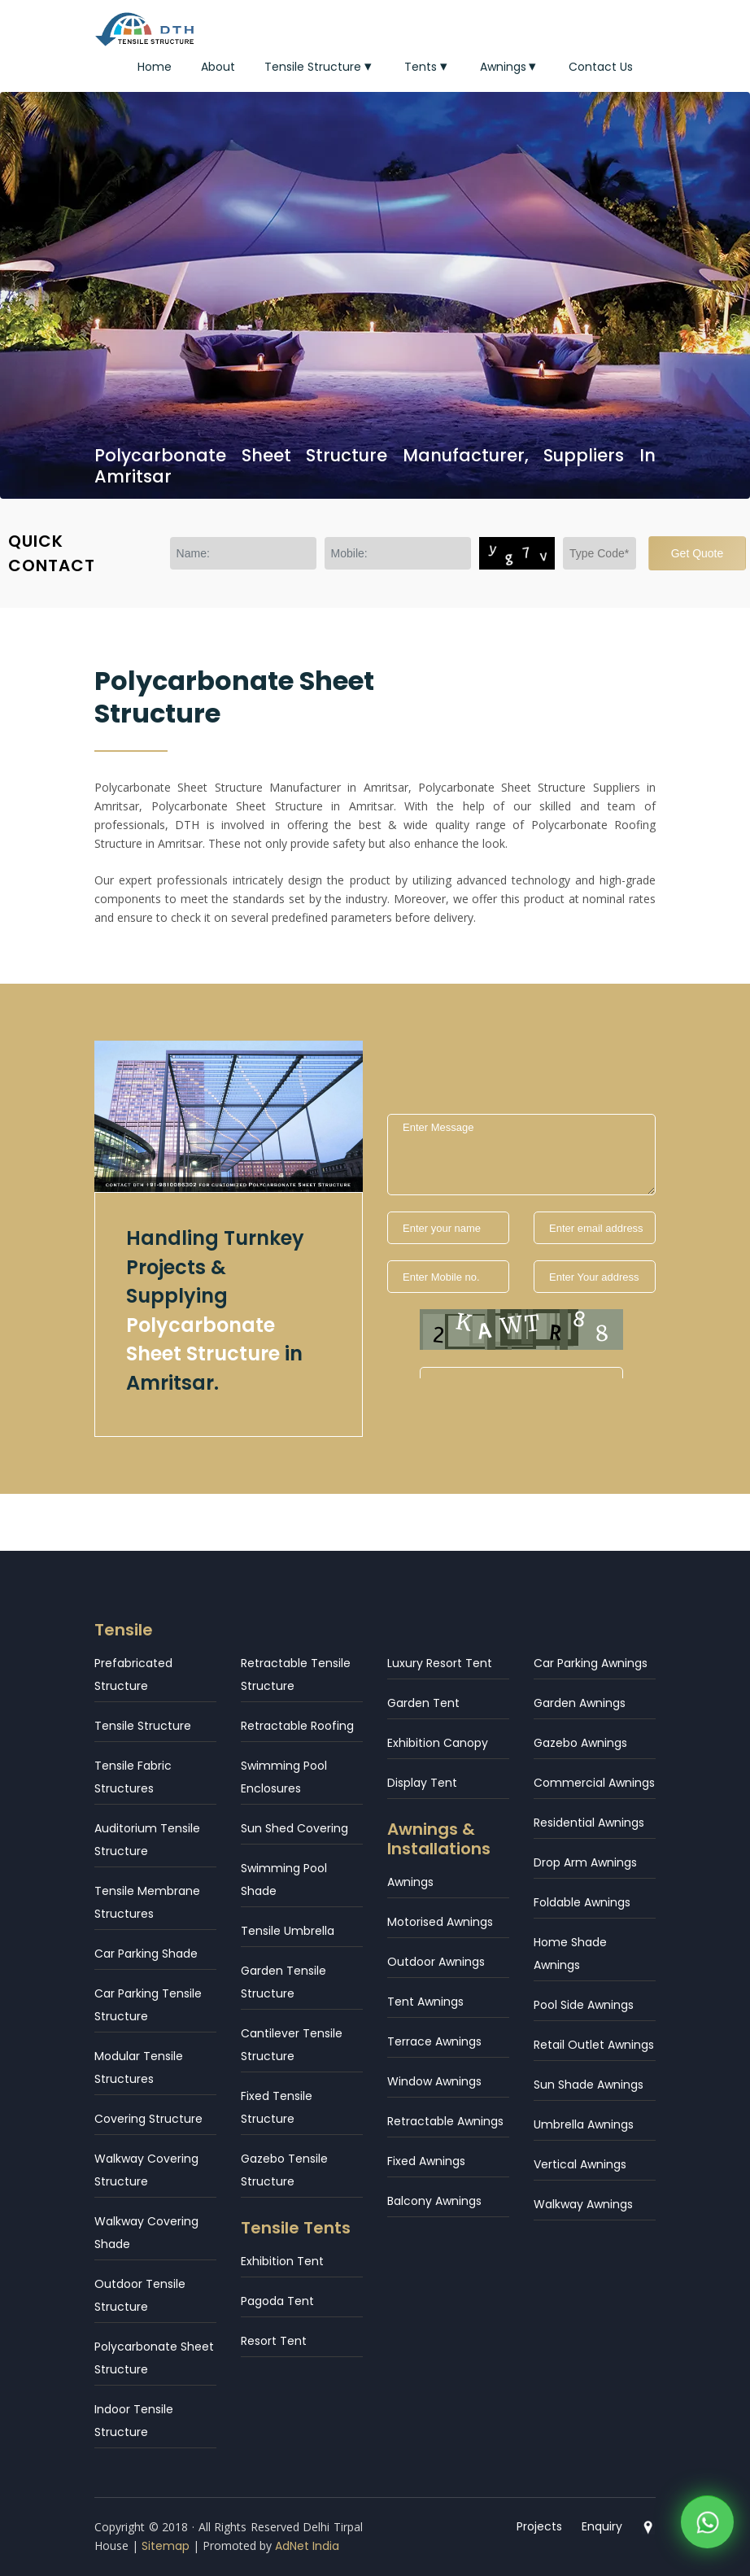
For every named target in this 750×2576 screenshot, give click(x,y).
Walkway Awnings (583, 2204)
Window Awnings (434, 2081)
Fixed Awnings (426, 2161)
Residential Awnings (589, 1822)
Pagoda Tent (277, 2301)
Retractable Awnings (445, 2121)
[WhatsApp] (707, 2525)
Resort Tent (274, 2341)
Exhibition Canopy (437, 1743)
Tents (427, 67)
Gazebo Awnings (580, 1743)
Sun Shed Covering (294, 1828)
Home (154, 67)
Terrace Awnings (434, 2041)
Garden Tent (423, 1703)
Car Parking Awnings (591, 1663)
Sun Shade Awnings (588, 2084)
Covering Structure (148, 2119)
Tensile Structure (319, 67)
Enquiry (602, 2526)
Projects (539, 2526)
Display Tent (422, 1783)
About (218, 67)
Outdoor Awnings (436, 1962)
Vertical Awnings (580, 2164)
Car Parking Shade (146, 1953)
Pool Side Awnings (584, 2005)
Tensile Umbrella (287, 1931)
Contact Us (601, 67)
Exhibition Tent (282, 2261)
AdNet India (307, 2546)
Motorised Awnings (440, 1922)
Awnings (510, 67)
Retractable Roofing (297, 1726)
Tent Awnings (425, 2001)
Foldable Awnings (582, 1902)
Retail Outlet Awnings (594, 2045)
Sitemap (166, 2546)
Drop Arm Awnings (585, 1862)
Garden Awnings (580, 1703)
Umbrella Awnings (584, 2124)
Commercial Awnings (594, 1783)
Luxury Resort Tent (439, 1663)
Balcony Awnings (434, 2201)
